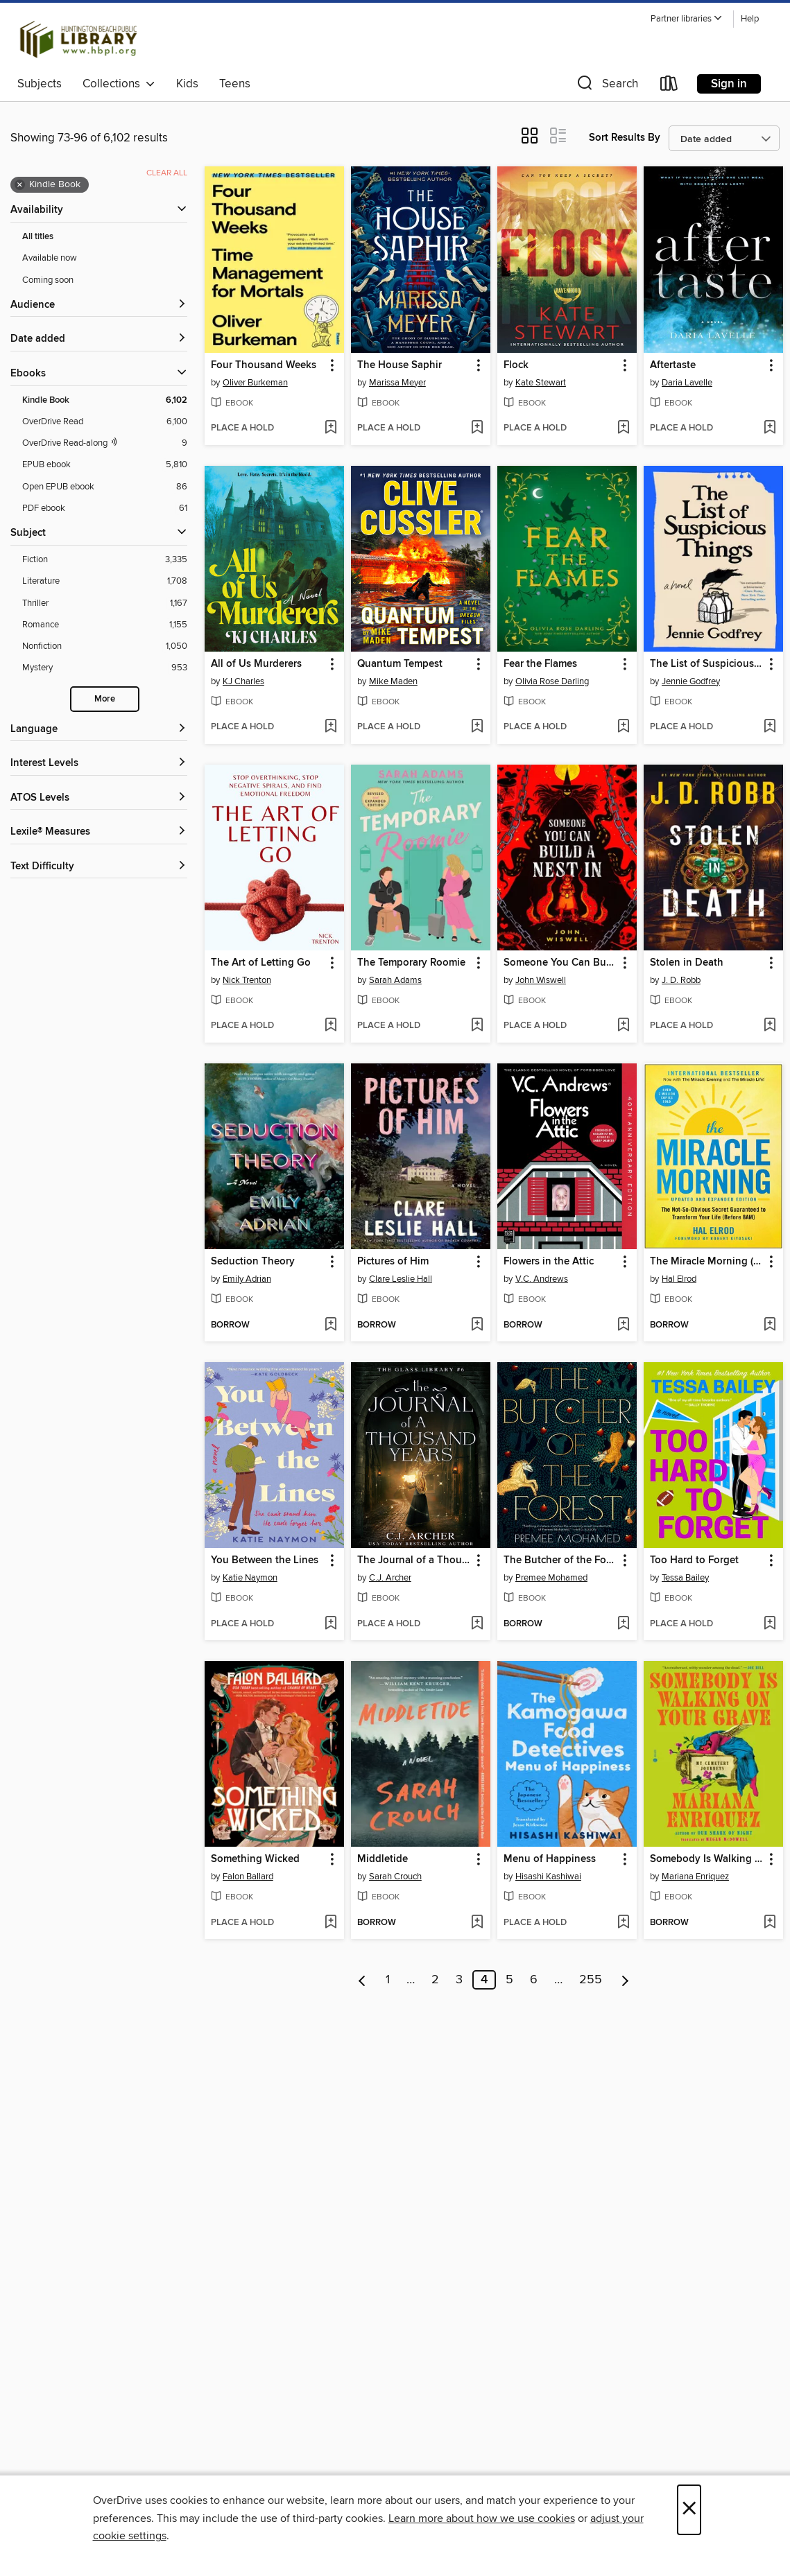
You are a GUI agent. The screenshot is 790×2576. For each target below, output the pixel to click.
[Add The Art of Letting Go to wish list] (330, 1026)
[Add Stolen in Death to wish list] (769, 1026)
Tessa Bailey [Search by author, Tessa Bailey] (685, 1577)
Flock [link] (516, 365)
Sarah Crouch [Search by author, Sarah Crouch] (395, 1876)
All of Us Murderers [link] (256, 664)
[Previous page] (362, 1980)
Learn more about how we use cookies (481, 2518)
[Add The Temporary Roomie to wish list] (477, 1026)
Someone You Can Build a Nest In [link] (560, 963)
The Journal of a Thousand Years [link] (414, 1560)
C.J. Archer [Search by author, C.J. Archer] (390, 1577)
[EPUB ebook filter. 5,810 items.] (104, 465)
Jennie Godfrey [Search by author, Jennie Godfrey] (691, 681)
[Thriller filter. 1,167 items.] (104, 603)
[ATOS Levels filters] (98, 798)
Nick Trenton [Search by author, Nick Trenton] (247, 980)
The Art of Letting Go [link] (261, 963)
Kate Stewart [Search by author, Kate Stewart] (540, 382)
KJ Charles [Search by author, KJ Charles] (243, 681)
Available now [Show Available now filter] (49, 257)
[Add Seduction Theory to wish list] (330, 1325)
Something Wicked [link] (255, 1859)
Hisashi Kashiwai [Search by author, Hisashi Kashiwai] (548, 1876)
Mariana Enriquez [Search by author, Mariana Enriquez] (695, 1876)
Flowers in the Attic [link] (549, 1261)
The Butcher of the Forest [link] (560, 1560)
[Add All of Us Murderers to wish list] (330, 727)
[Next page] (625, 1980)
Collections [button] (119, 84)
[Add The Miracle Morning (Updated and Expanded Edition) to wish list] (769, 1325)
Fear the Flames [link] (540, 664)
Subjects (39, 84)
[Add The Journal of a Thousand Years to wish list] (477, 1624)
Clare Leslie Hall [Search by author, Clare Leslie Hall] (400, 1279)
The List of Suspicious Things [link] (707, 664)
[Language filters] (98, 729)
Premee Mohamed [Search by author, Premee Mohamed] (551, 1577)
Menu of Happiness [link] (550, 1859)
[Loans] (669, 86)
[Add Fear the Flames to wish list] (623, 727)
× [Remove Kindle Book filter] (20, 185)
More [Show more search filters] (104, 699)
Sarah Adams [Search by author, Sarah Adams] (395, 980)
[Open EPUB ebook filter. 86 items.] (104, 487)
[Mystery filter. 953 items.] (104, 668)
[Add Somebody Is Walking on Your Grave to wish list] (769, 1923)
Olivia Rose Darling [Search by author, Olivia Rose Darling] (552, 681)
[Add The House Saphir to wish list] (477, 428)
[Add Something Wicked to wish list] (330, 1923)
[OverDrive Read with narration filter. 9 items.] (104, 443)
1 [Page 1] (388, 1979)
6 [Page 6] (534, 1979)
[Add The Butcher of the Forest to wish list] (623, 1624)
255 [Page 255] (590, 1979)
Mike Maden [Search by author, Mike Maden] (393, 681)
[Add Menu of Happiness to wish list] (623, 1923)
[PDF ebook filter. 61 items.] (104, 508)
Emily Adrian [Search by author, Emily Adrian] (247, 1279)
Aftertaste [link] (673, 365)
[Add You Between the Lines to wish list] (330, 1624)
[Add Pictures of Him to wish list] (477, 1325)
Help (750, 19)
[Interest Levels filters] (98, 763)
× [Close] (689, 2509)
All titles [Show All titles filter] (37, 237)
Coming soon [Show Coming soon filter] (48, 280)
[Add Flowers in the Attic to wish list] (623, 1325)
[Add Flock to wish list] (623, 428)
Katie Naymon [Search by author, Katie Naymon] (250, 1577)
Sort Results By (624, 137)
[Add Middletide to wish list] (477, 1923)
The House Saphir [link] (399, 365)
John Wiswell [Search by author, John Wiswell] (540, 980)
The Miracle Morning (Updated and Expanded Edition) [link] (707, 1261)
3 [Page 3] (459, 1979)
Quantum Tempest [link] (400, 664)
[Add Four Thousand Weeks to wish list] (330, 428)
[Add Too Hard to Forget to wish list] (769, 1624)
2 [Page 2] (435, 1979)
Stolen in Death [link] (686, 963)
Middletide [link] (382, 1859)
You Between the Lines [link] (264, 1560)
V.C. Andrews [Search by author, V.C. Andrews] (541, 1279)
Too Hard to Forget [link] (694, 1560)
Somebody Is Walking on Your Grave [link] (707, 1859)
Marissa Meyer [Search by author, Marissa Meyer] (397, 382)
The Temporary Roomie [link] (411, 963)
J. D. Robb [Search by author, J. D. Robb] (681, 980)
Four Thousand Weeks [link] (263, 365)
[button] (687, 19)
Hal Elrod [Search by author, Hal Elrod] (679, 1279)
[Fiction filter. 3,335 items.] (104, 559)
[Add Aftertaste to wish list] (769, 428)
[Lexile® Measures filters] (98, 832)
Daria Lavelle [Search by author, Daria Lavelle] (687, 382)
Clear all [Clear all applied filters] (166, 173)
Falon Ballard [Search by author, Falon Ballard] (248, 1876)
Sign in (729, 84)
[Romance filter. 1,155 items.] (104, 625)
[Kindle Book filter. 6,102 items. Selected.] (104, 400)
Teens (234, 84)
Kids (187, 84)
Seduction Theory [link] (253, 1261)
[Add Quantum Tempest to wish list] (477, 727)
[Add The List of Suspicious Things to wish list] (769, 727)
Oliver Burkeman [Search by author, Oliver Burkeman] (255, 382)
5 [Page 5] (509, 1979)
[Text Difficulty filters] (98, 867)
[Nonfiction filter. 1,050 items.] (104, 646)
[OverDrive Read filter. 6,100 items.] (104, 422)
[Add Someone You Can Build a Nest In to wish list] (623, 1026)
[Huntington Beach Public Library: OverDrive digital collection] (79, 39)
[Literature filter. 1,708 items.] (104, 581)
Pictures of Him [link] (393, 1261)
